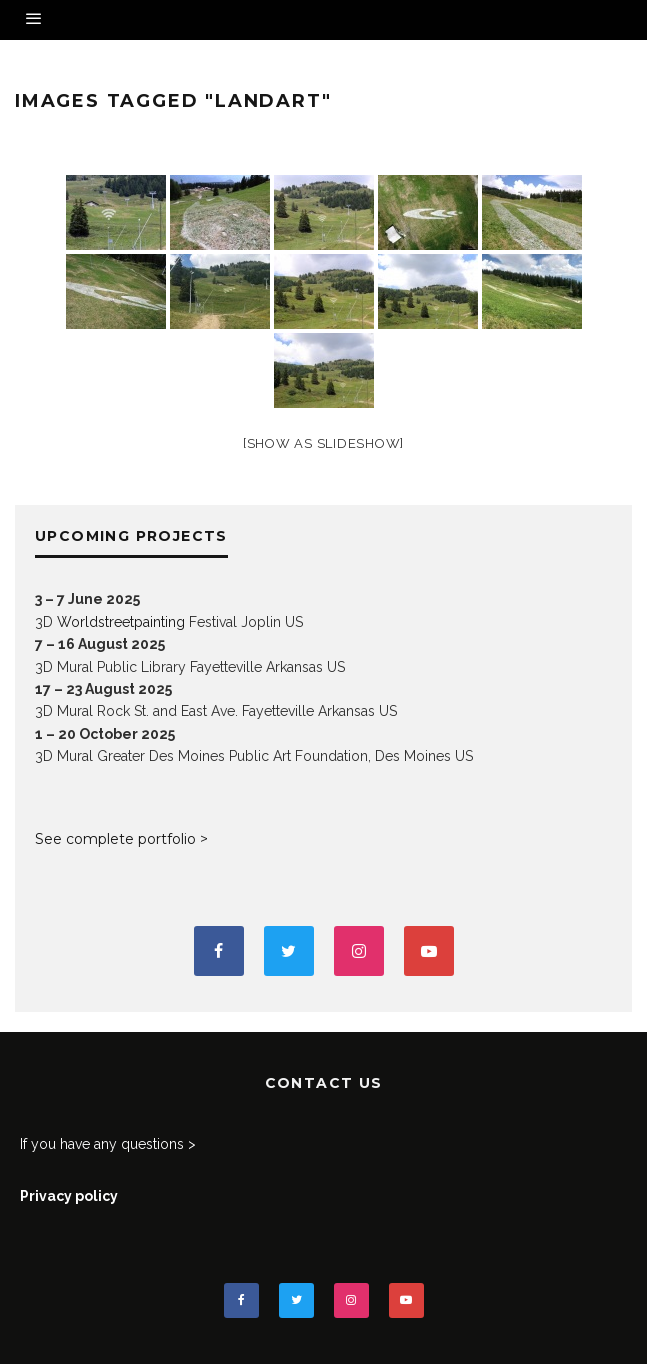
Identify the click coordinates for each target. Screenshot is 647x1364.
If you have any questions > (108, 1144)
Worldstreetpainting (121, 622)
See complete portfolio (115, 839)
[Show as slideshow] (323, 443)
